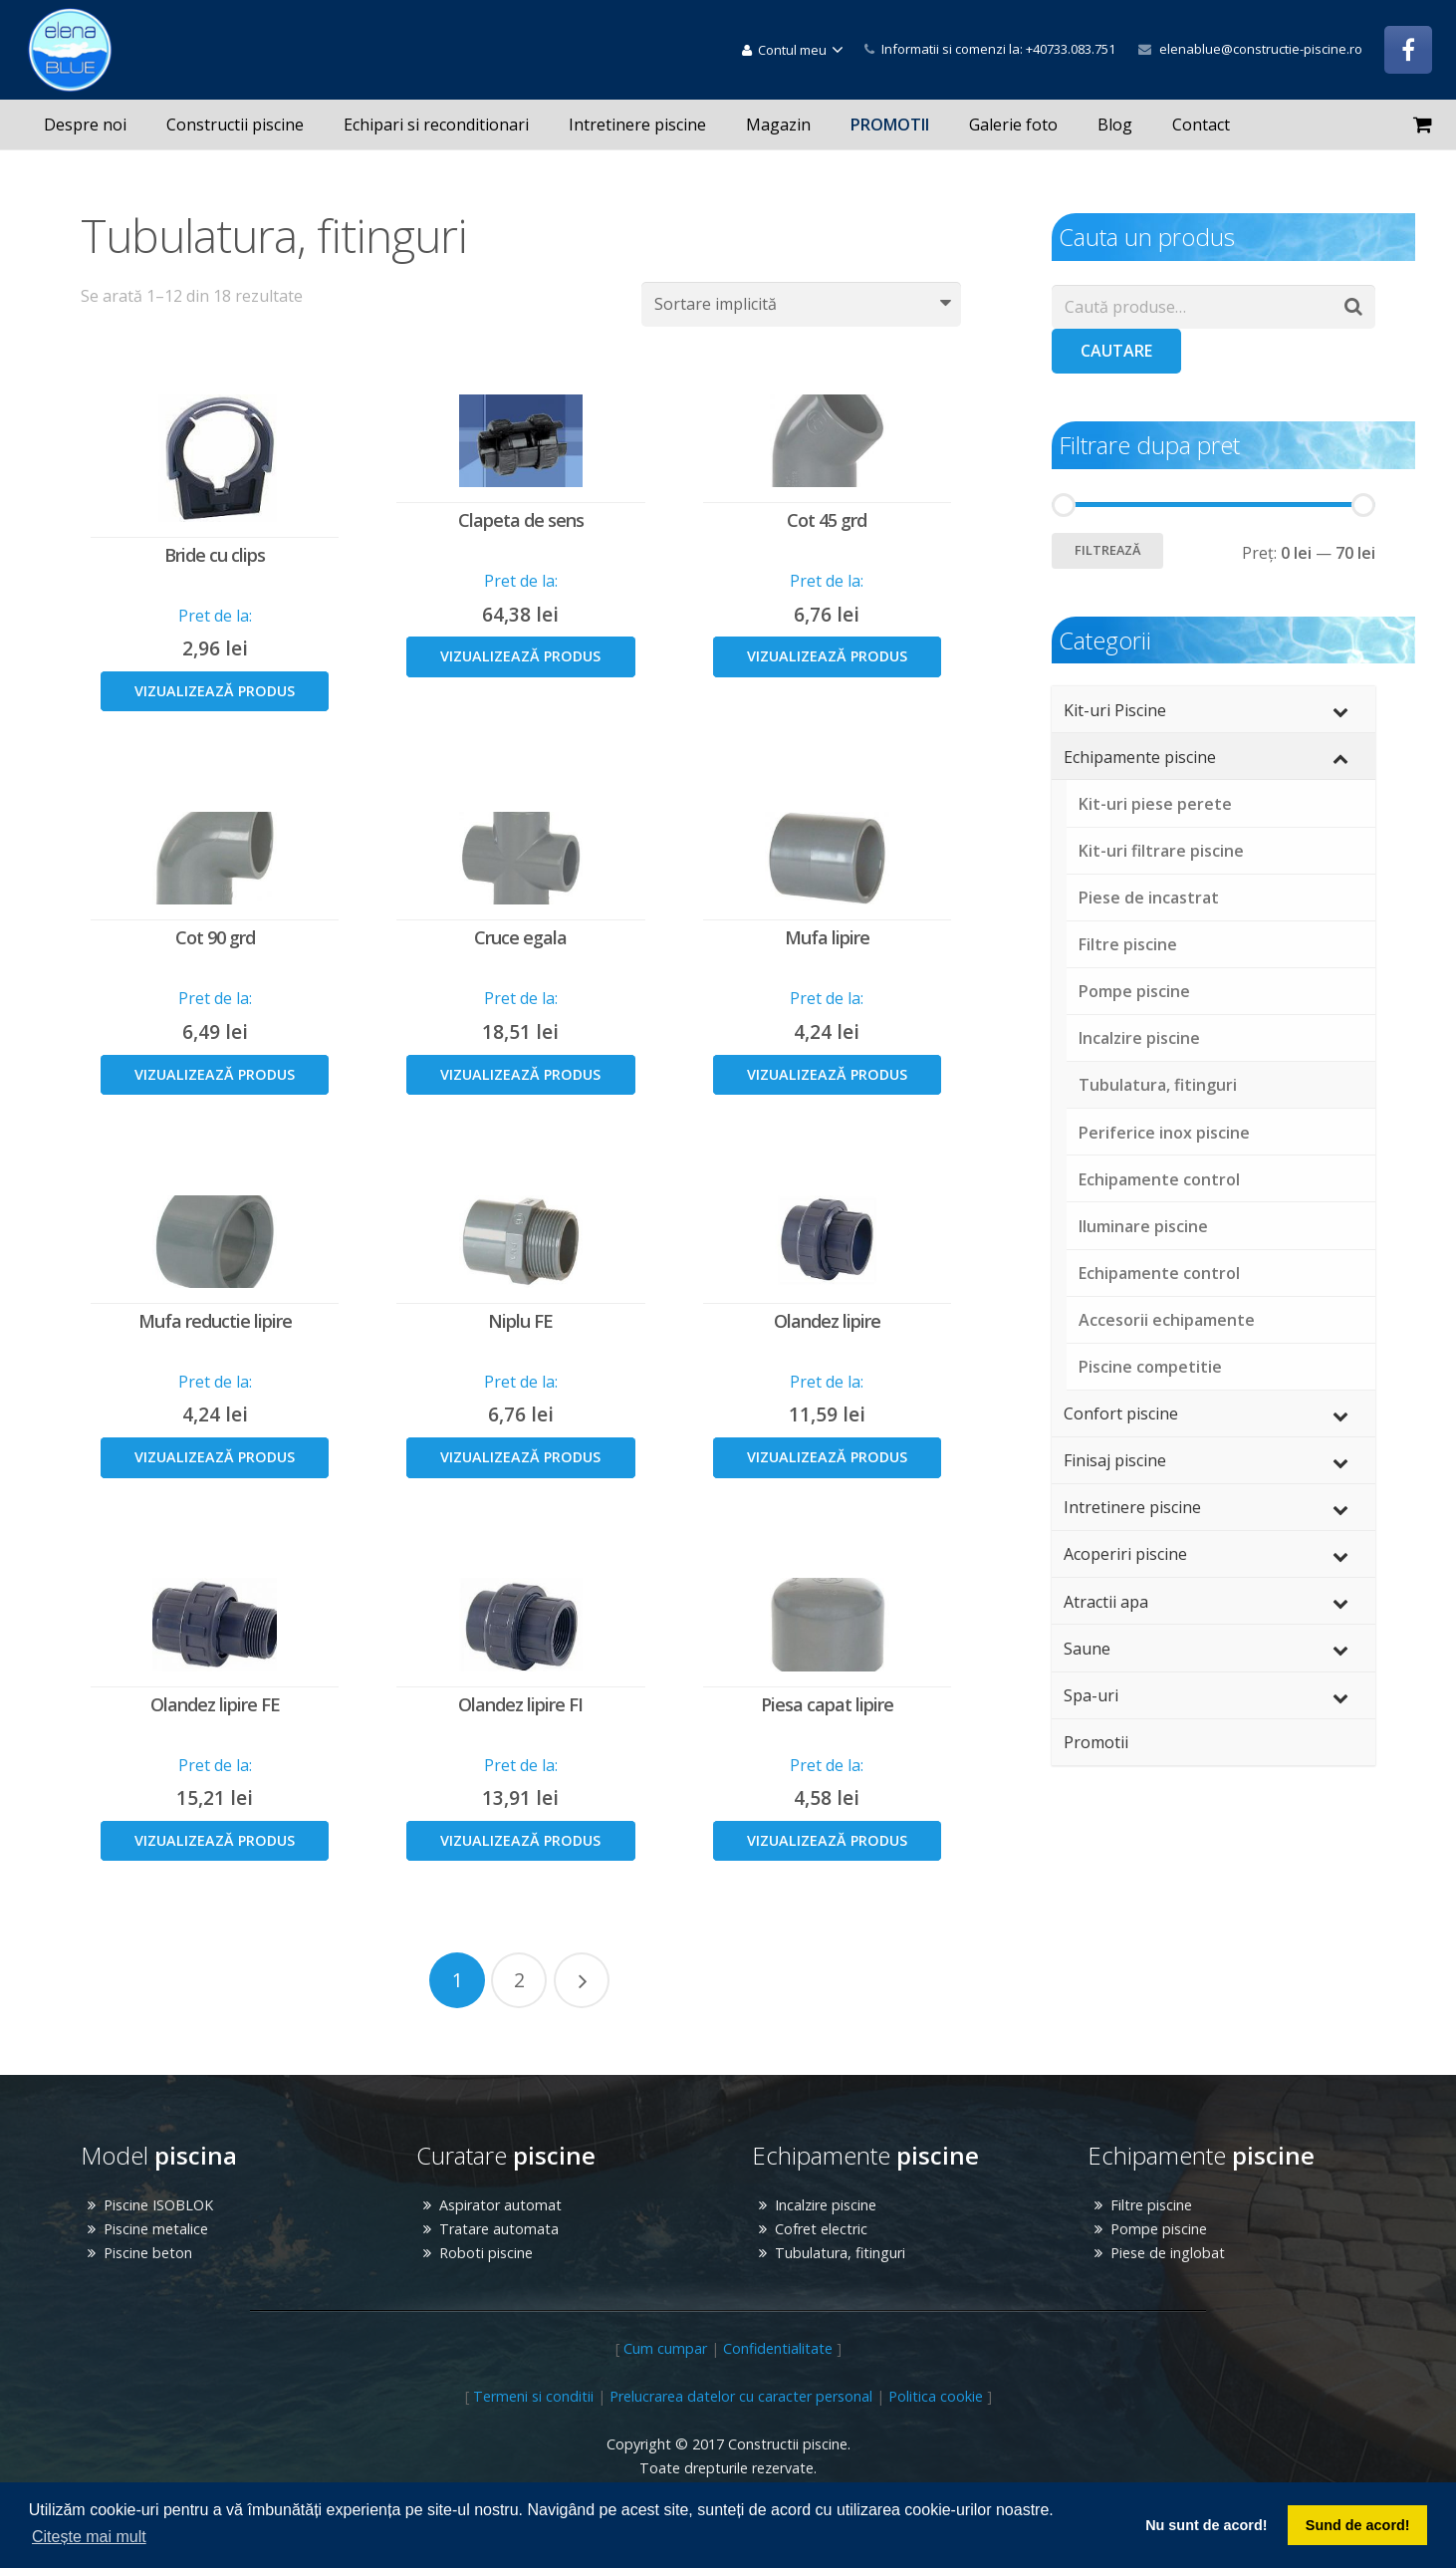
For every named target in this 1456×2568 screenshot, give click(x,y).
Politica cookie (935, 2396)
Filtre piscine (1151, 2204)
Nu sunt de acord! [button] (1206, 2525)
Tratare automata (499, 2228)
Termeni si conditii (533, 2396)
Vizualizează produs (214, 690)
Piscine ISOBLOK (158, 2204)
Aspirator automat (500, 2204)
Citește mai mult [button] (89, 2536)
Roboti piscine (486, 2252)
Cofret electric (821, 2228)
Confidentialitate (778, 2348)
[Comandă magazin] (801, 304)
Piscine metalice (156, 2228)
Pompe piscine (1158, 2228)
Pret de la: (215, 616)
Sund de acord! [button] (1358, 2525)
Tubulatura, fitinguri (840, 2252)
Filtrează (1107, 550)
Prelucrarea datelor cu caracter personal (740, 2396)
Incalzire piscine (825, 2204)
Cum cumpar (665, 2348)
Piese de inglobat (1167, 2252)
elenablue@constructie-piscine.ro (1260, 49)
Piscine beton (148, 2252)
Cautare (1116, 351)
